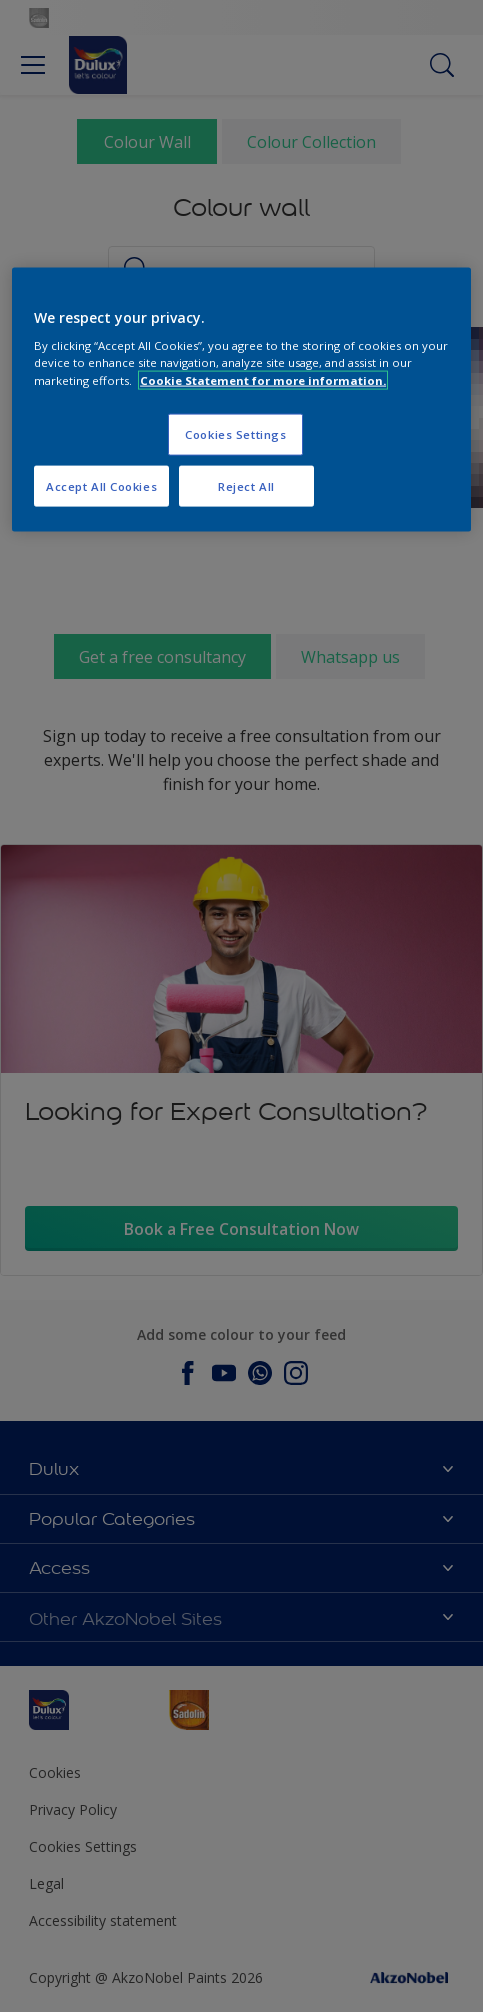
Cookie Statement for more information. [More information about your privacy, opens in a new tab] (263, 379)
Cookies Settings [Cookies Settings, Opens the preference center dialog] (235, 433)
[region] (241, 399)
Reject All (246, 485)
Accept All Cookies (101, 485)
